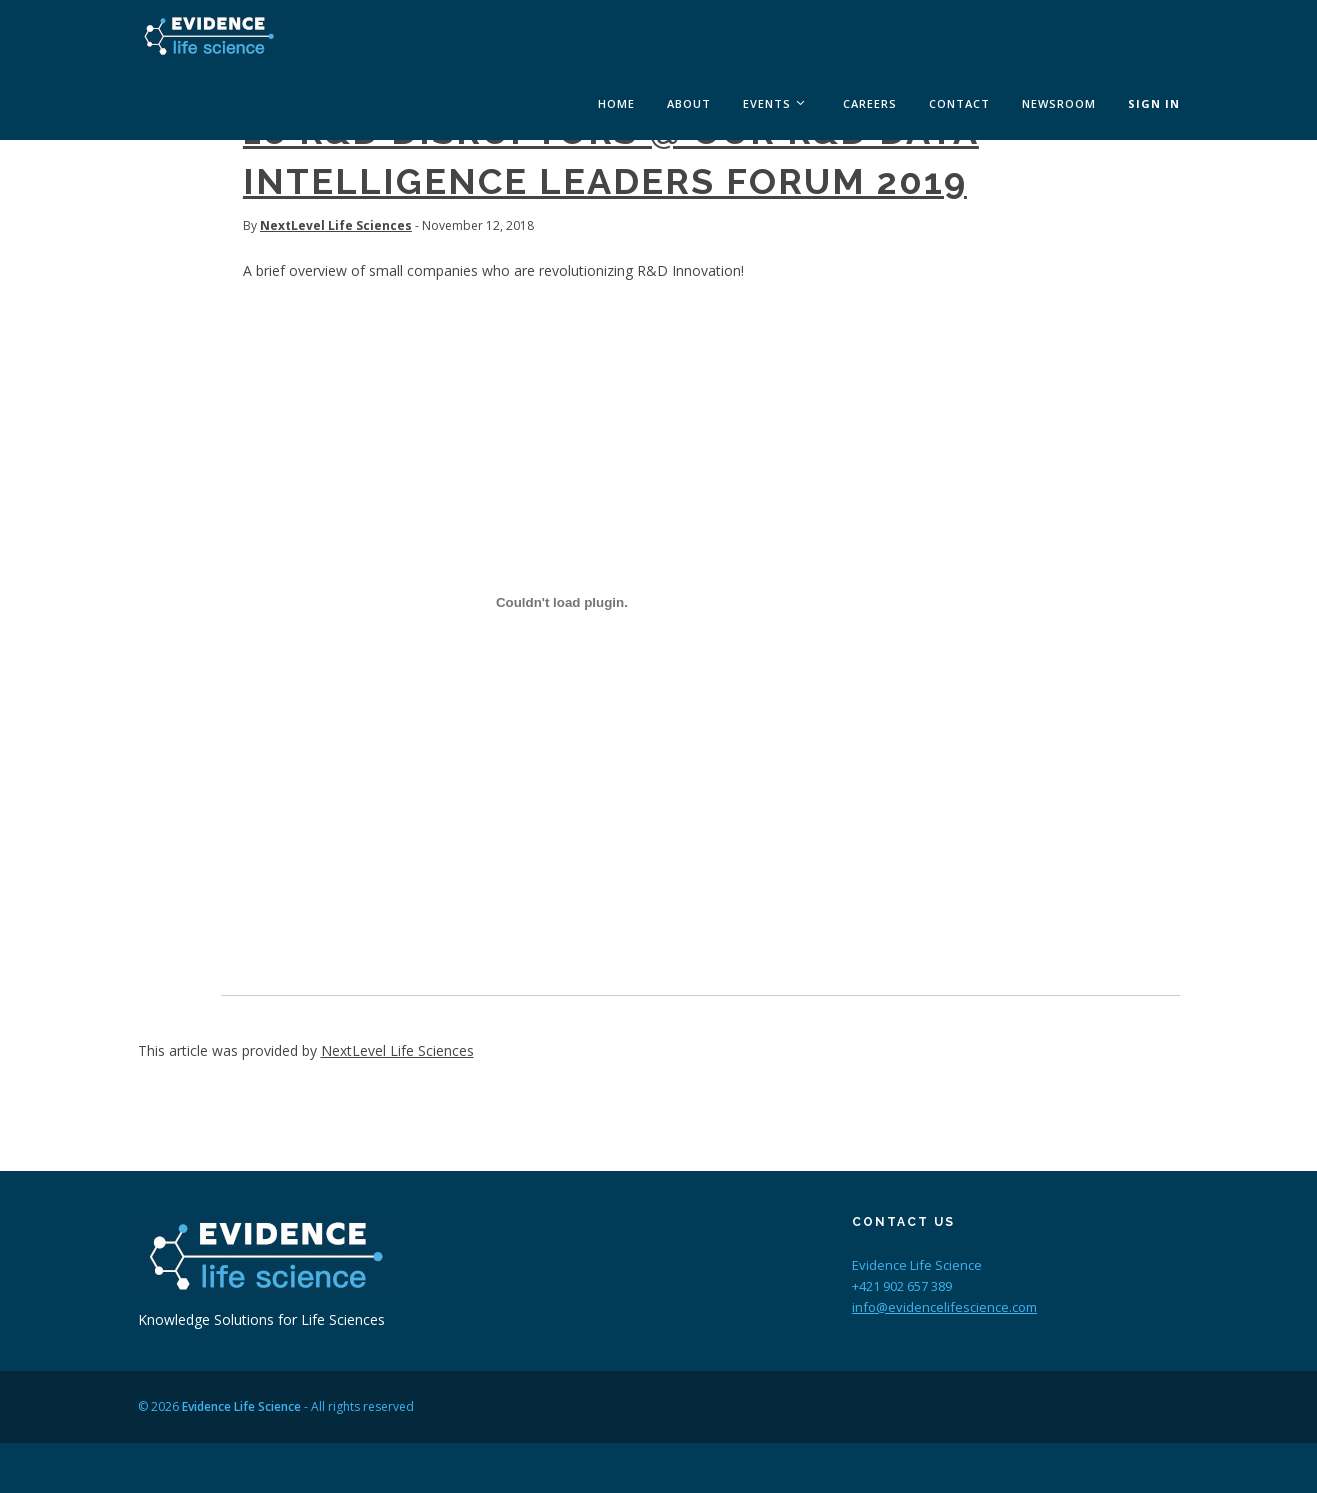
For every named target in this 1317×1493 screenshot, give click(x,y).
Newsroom (1059, 103)
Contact (959, 103)
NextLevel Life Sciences (336, 225)
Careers (870, 103)
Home (616, 103)
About (689, 103)
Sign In (1154, 103)
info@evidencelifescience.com (944, 1307)
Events (767, 103)
